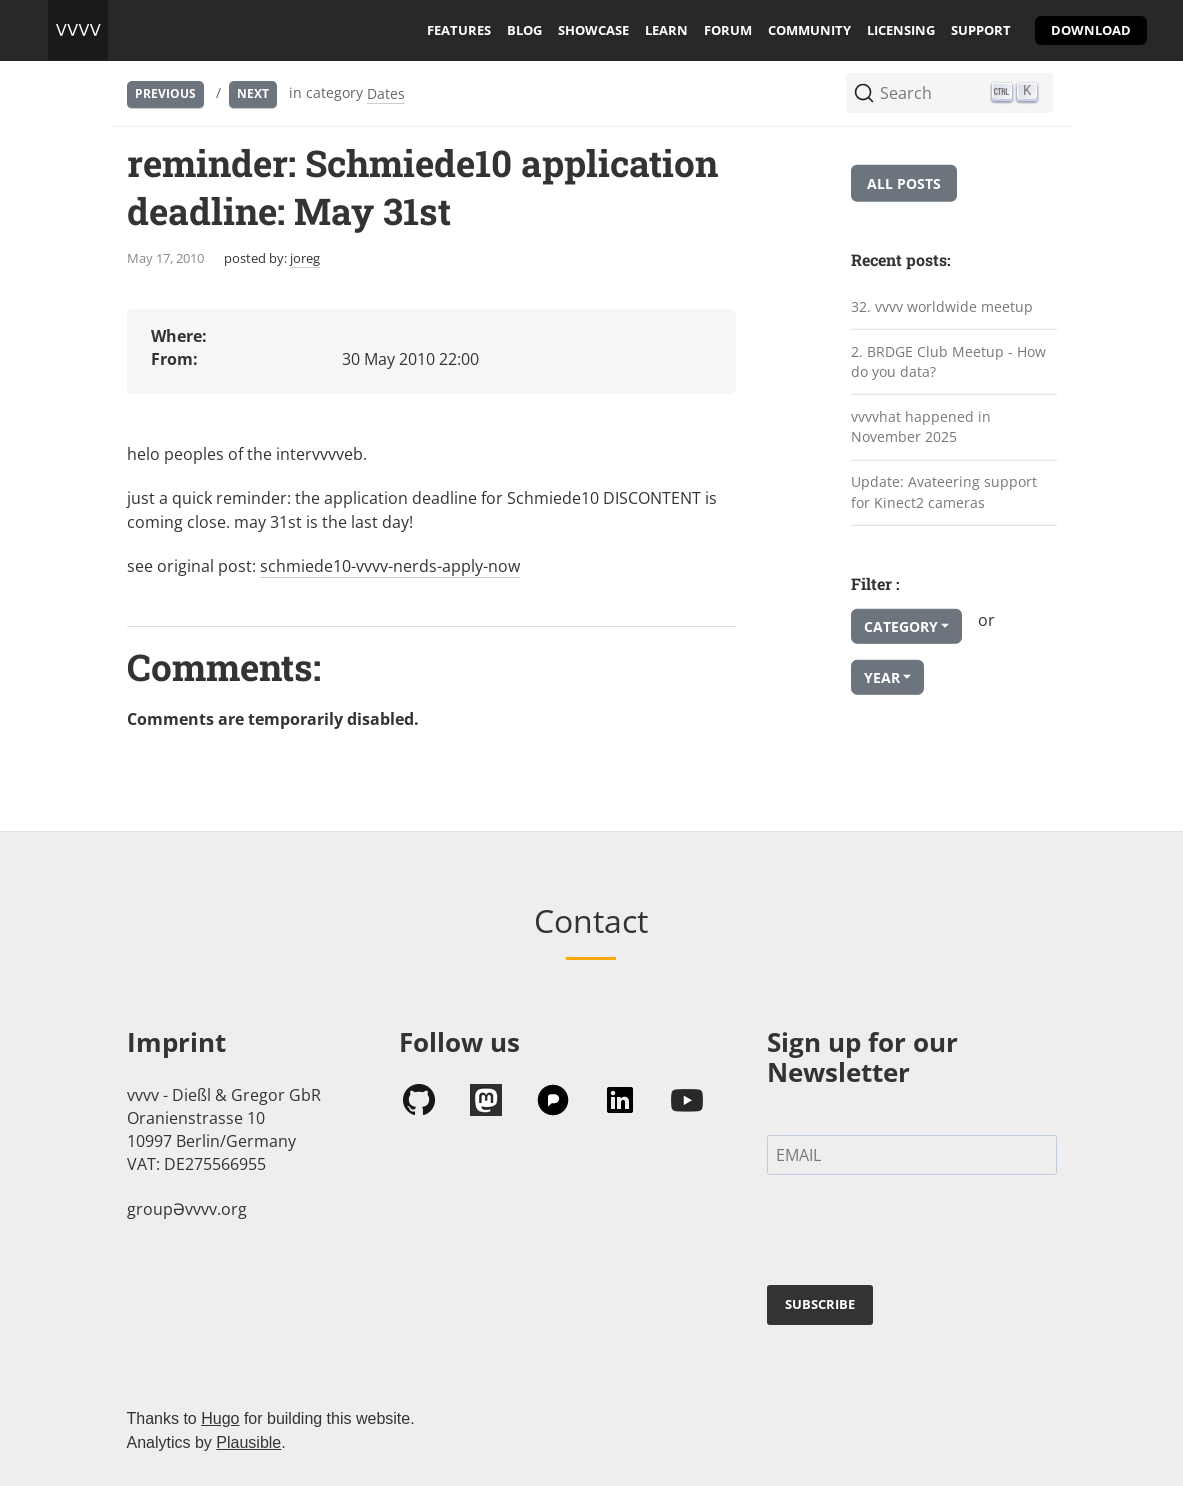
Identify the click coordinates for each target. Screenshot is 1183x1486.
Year (882, 677)
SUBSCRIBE (820, 1304)
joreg (305, 258)
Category (901, 626)
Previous (165, 93)
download (1091, 30)
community (809, 30)
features (459, 30)
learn (666, 30)
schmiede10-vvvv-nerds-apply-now (390, 566)
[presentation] (919, 1234)
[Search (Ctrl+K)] (949, 93)
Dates (386, 93)
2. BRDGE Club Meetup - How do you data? (948, 361)
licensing (901, 30)
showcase (593, 30)
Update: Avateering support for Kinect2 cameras (944, 492)
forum (728, 30)
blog (524, 30)
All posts (904, 183)
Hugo (220, 1418)
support (981, 30)
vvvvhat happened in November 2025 (921, 427)
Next (253, 93)
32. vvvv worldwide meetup (942, 306)
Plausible (248, 1442)
